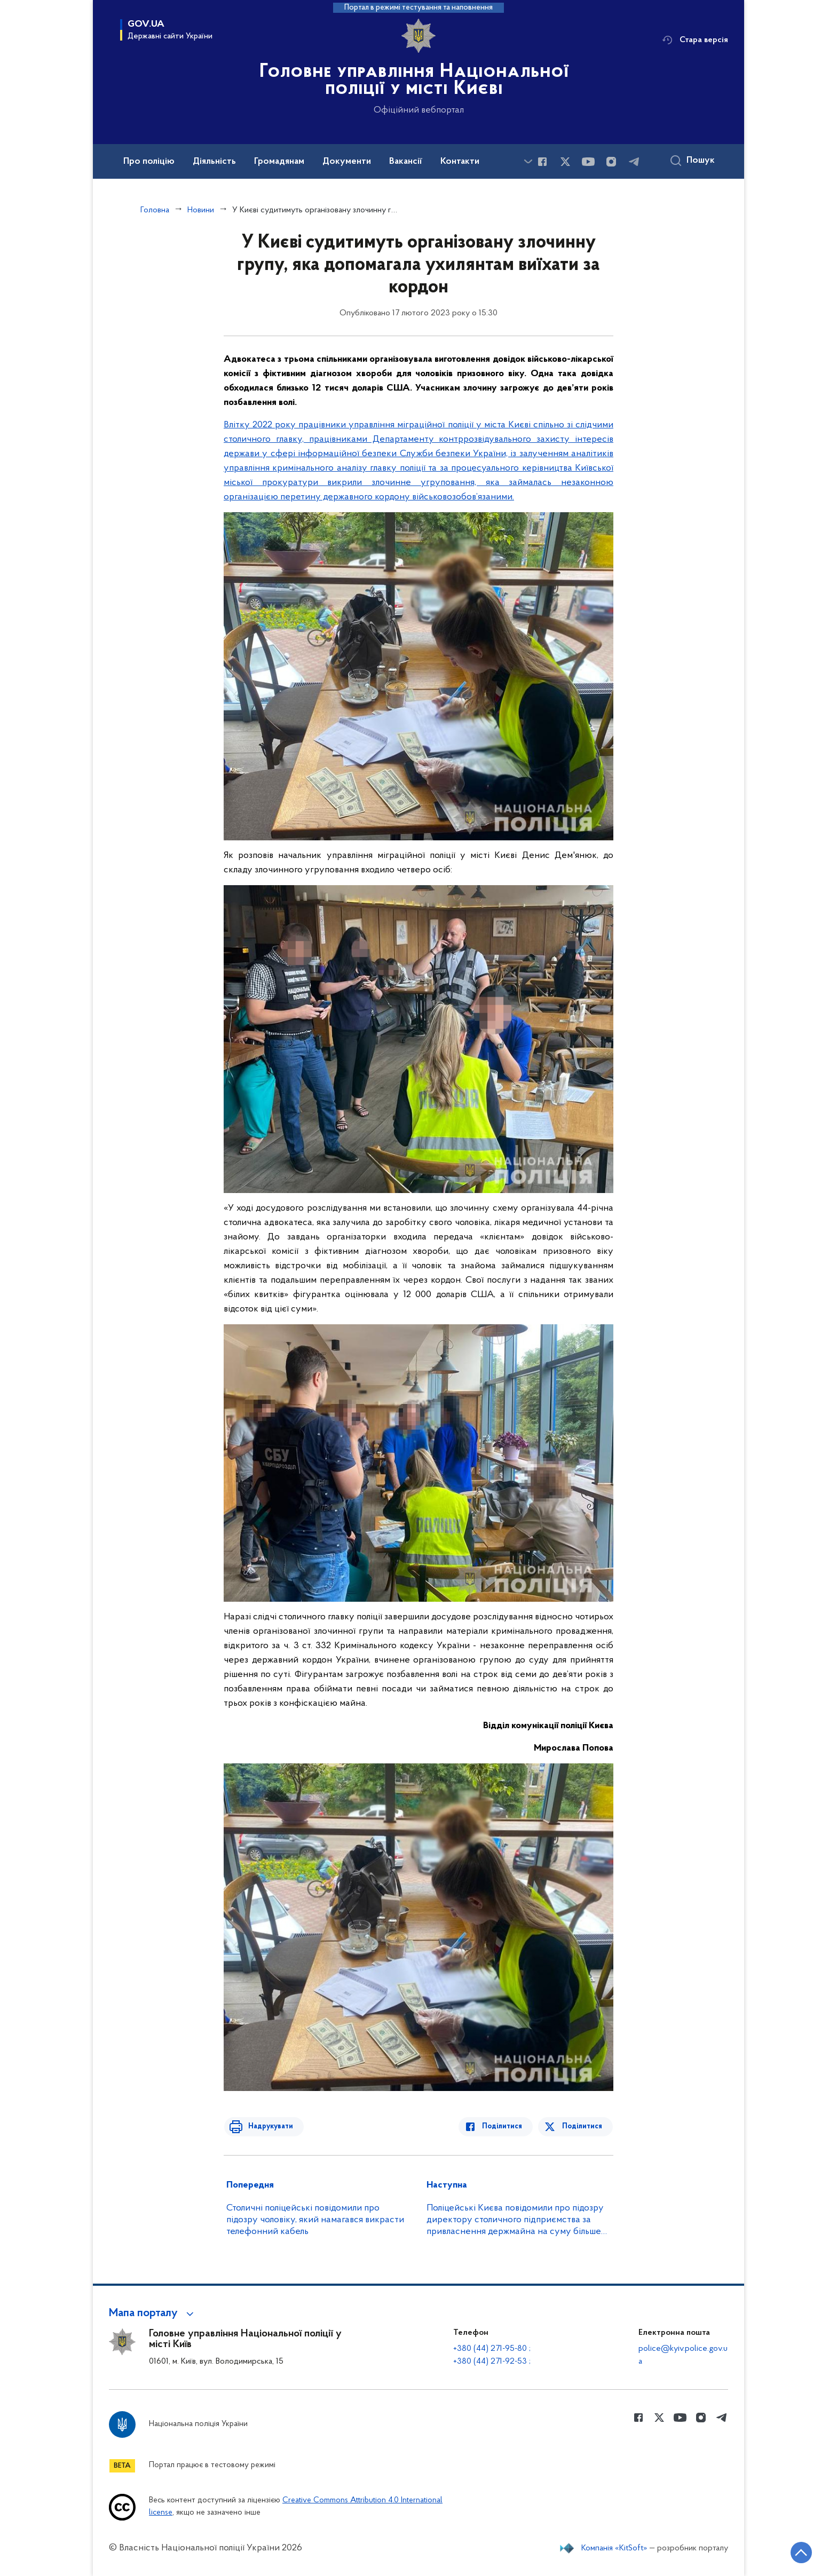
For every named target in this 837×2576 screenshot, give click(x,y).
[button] (153, 2313)
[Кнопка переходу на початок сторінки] (797, 2552)
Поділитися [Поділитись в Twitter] (583, 2126)
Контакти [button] (459, 161)
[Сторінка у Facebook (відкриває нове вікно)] (542, 161)
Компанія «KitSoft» (614, 2548)
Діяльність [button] (214, 161)
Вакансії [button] (405, 161)
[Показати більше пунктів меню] (528, 161)
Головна (154, 210)
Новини (200, 210)
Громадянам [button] (279, 161)
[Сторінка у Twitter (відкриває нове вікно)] (565, 161)
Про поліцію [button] (149, 161)
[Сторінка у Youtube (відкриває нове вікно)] (588, 161)
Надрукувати (267, 2126)
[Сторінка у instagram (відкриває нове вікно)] (611, 161)
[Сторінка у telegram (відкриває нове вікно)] (634, 161)
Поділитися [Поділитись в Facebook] (505, 2126)
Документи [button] (346, 161)
